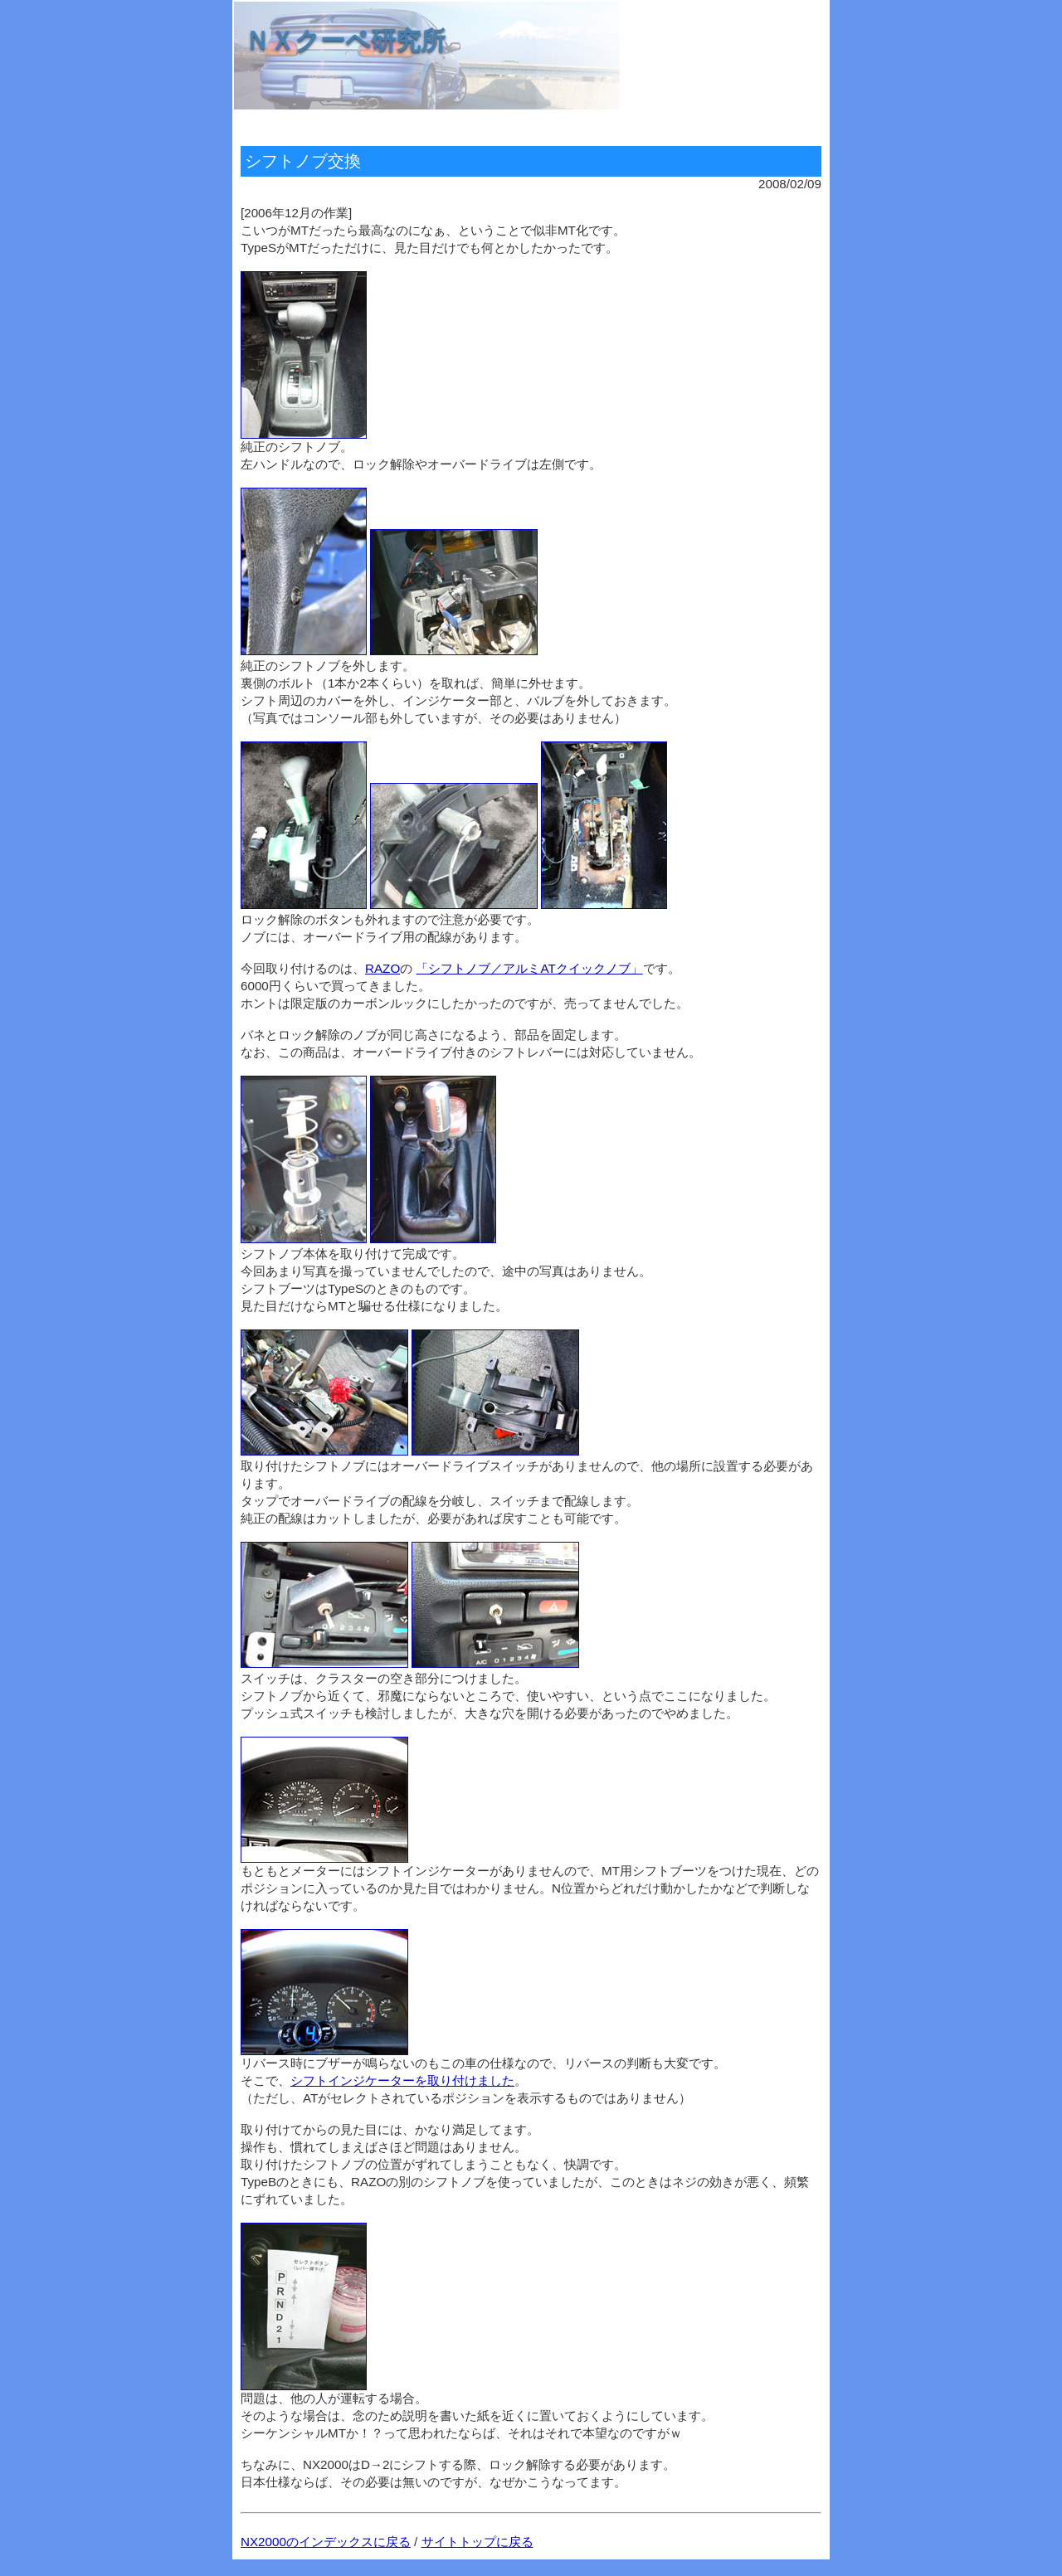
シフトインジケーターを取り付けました (402, 2080)
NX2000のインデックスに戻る (326, 2542)
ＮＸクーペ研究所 (345, 40)
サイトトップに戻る (477, 2542)
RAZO (382, 968)
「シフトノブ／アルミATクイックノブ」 (529, 968)
